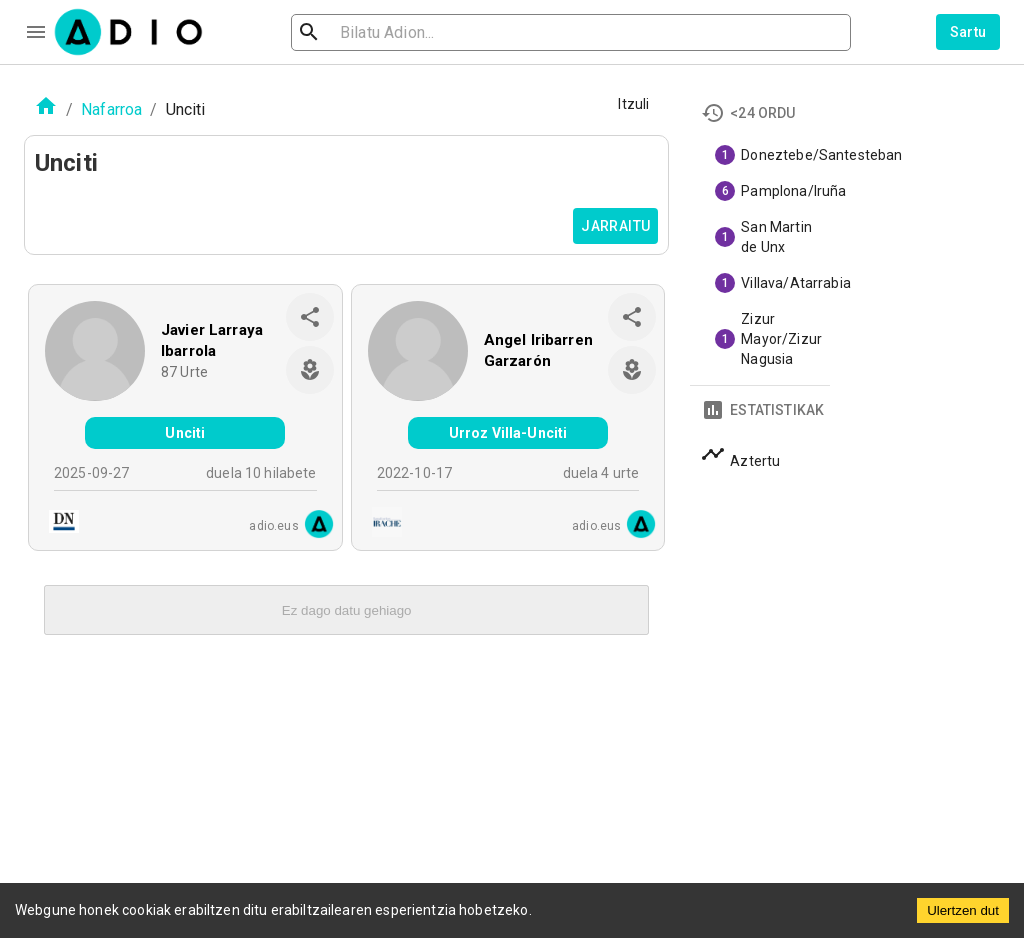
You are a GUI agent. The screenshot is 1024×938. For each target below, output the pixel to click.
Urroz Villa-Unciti (508, 433)
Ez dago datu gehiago (347, 610)
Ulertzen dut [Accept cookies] (963, 910)
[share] (310, 317)
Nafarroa (111, 109)
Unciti (185, 433)
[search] (374, 32)
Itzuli (633, 104)
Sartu (968, 32)
